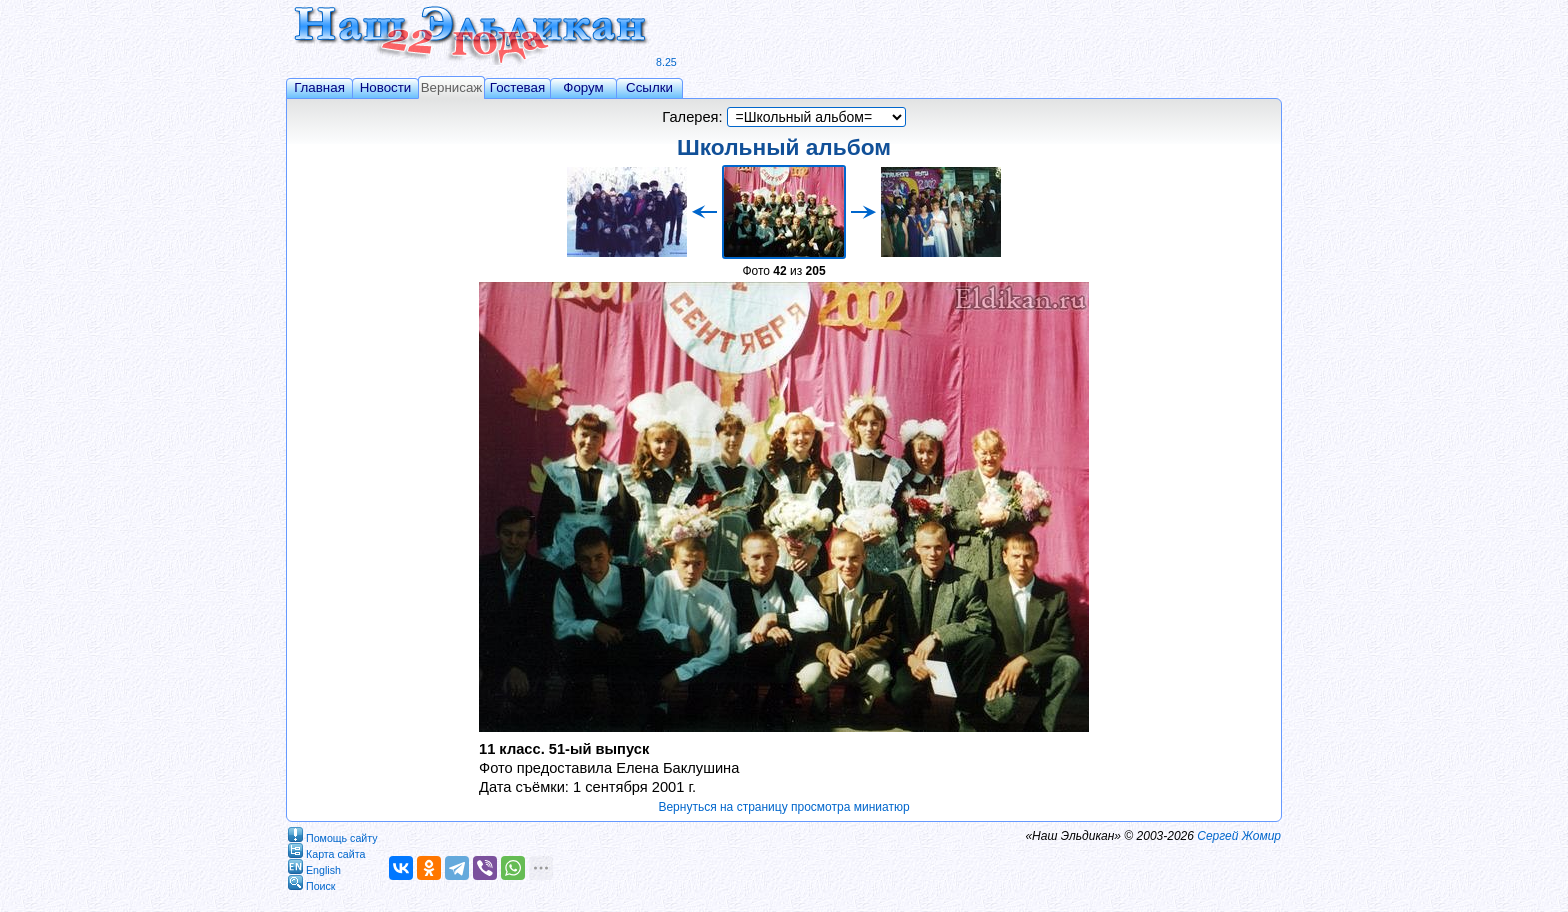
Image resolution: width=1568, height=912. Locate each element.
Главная (319, 87)
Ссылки (649, 87)
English (314, 866)
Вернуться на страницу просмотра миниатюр (783, 807)
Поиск (312, 882)
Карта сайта (326, 850)
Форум (583, 87)
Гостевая (517, 87)
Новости (386, 87)
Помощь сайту (333, 834)
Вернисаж (452, 87)
